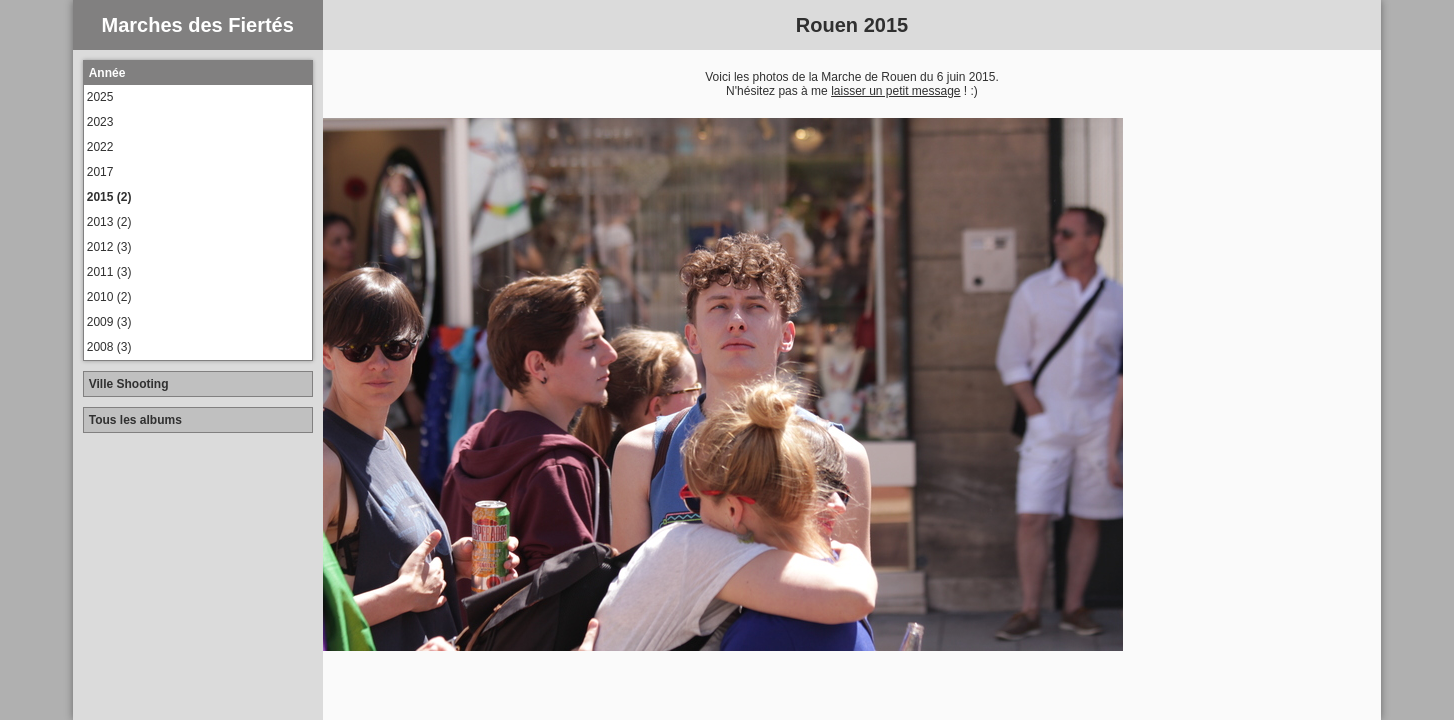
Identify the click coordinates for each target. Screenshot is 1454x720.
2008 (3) (109, 347)
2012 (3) (109, 247)
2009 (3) (109, 322)
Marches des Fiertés (198, 25)
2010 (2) (109, 297)
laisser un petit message (895, 91)
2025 (100, 97)
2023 (100, 122)
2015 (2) (109, 197)
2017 (100, 172)
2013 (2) (109, 222)
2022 (100, 147)
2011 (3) (109, 272)
